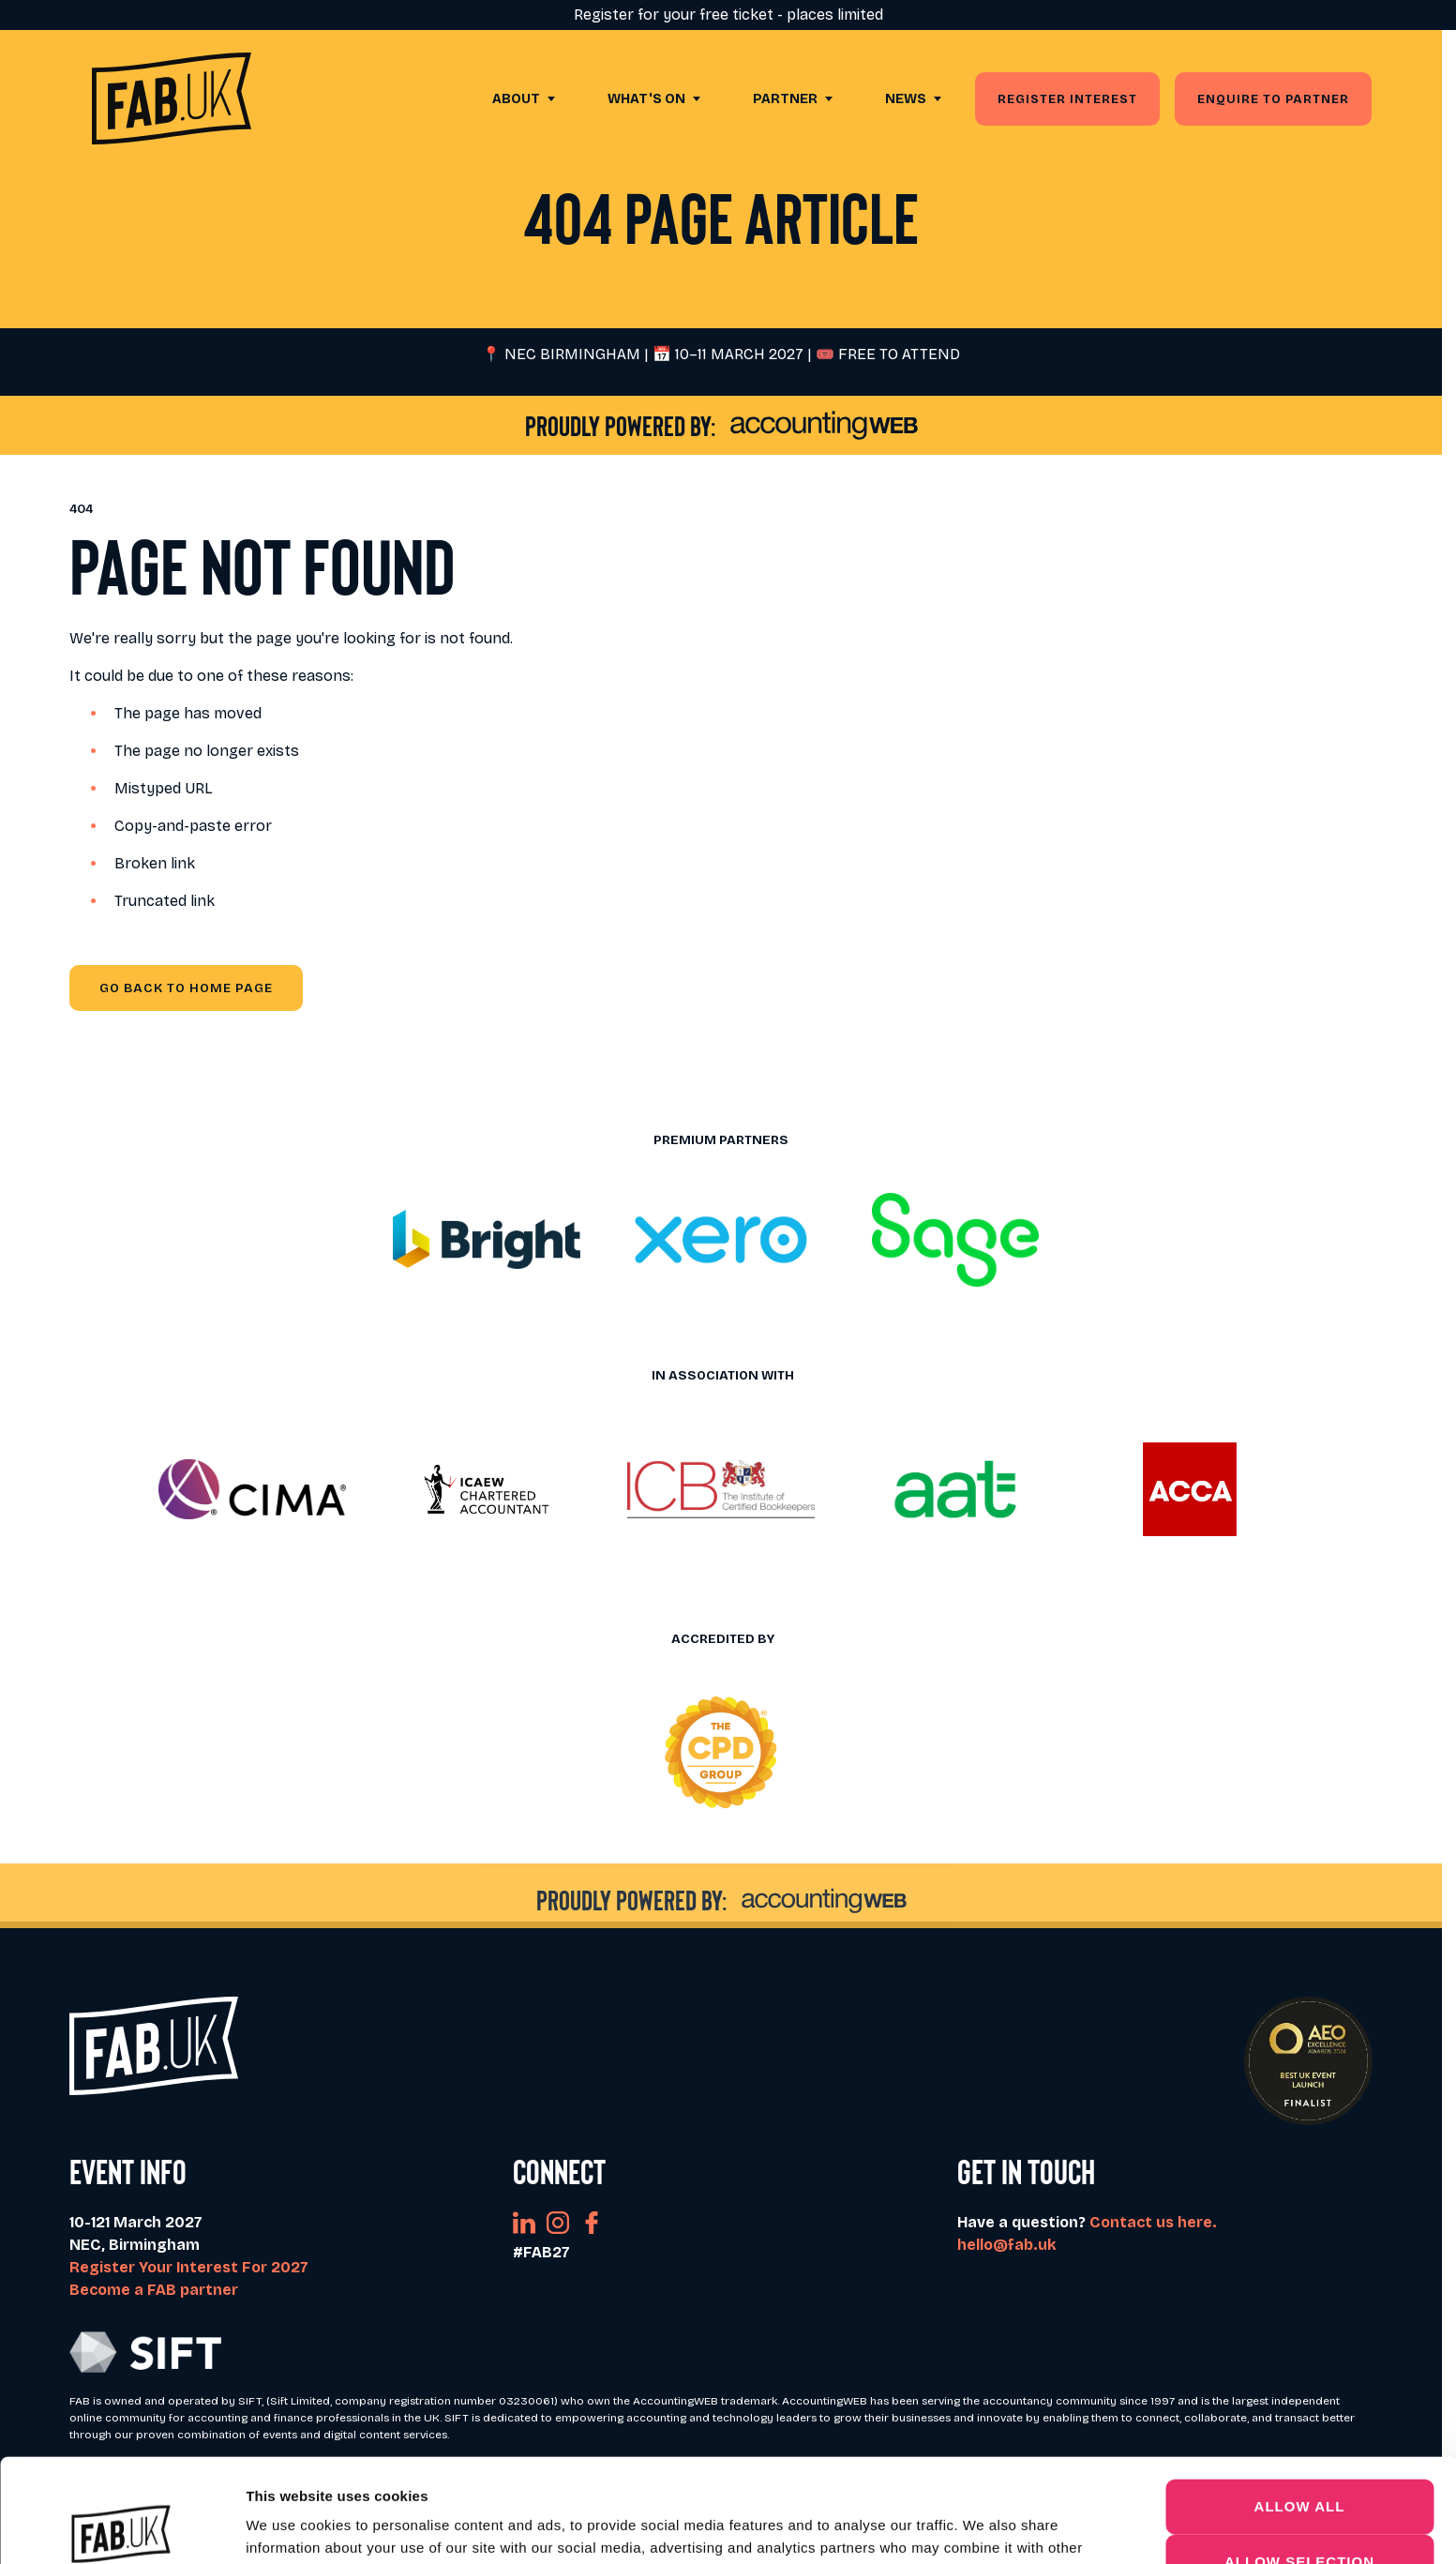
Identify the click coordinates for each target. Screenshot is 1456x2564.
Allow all (1299, 2402)
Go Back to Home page (186, 988)
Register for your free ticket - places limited (728, 14)
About (516, 99)
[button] (486, 1240)
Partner (785, 99)
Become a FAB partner (153, 2290)
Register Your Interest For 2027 (188, 2267)
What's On (646, 99)
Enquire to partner (1273, 99)
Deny (1299, 2512)
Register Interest (1067, 99)
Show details (984, 2527)
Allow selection (1299, 2458)
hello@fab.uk (1006, 2245)
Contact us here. (1153, 2222)
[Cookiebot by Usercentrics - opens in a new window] (121, 2527)
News (905, 99)
